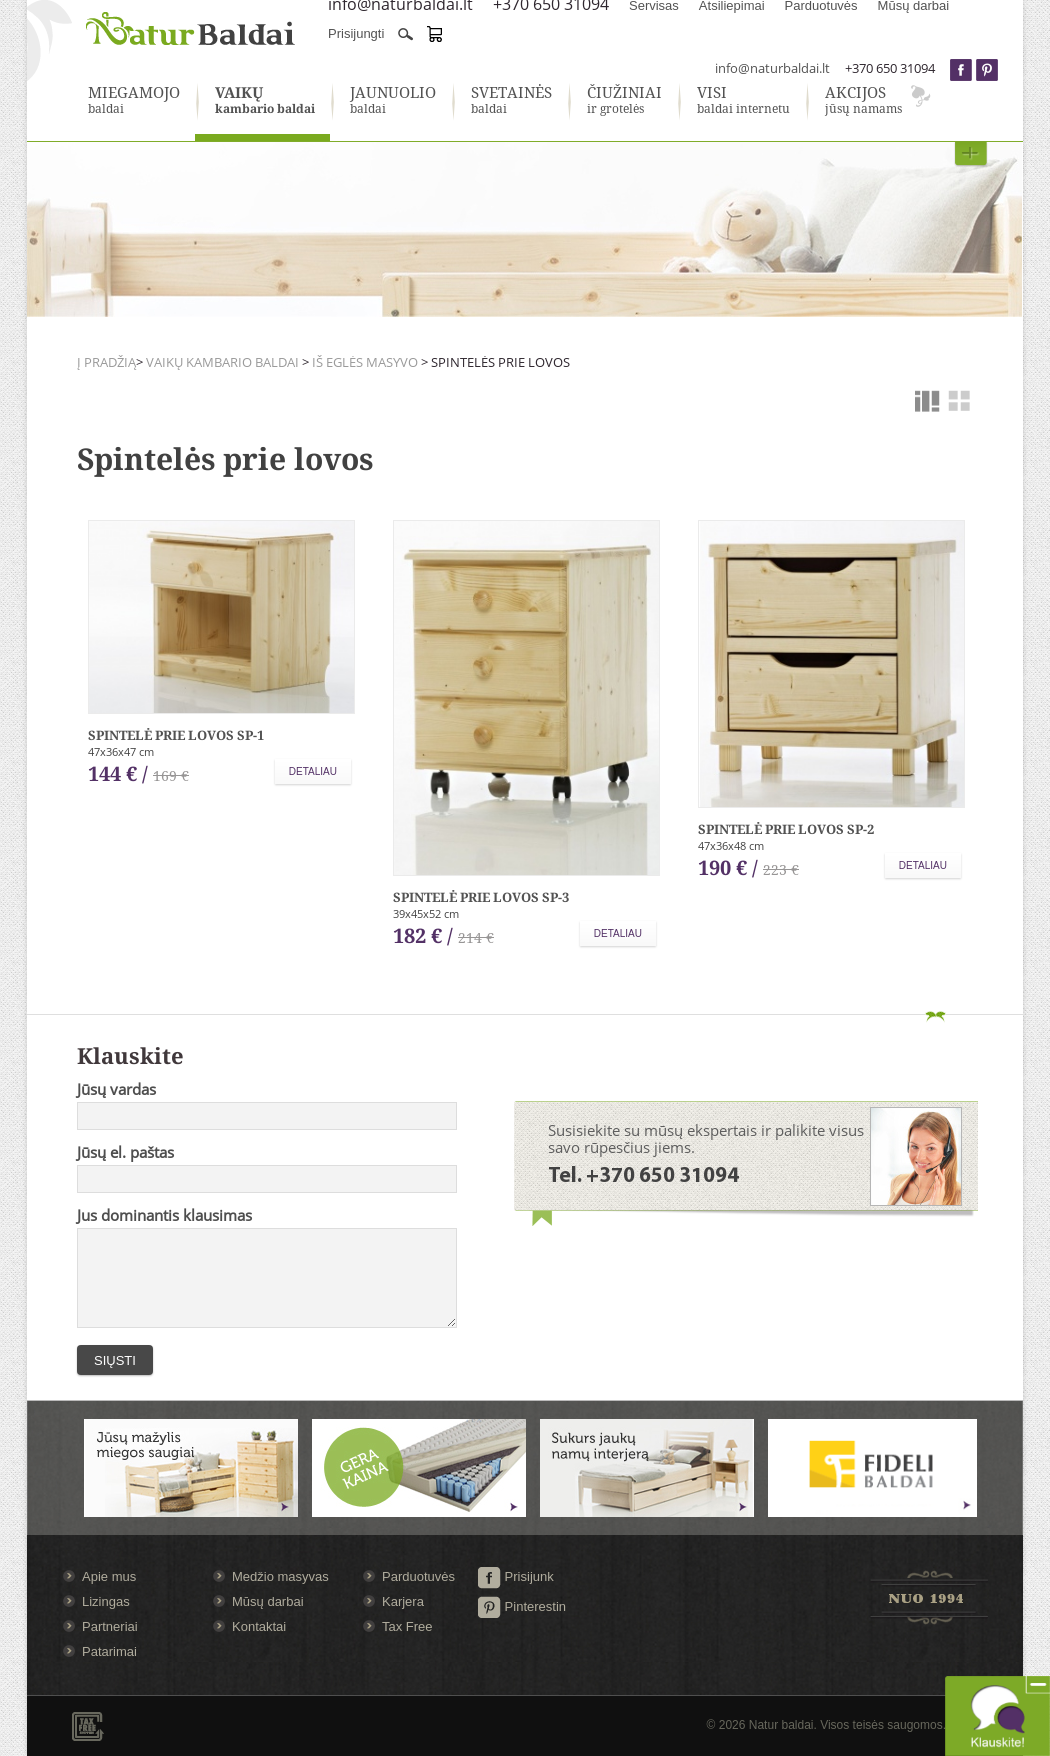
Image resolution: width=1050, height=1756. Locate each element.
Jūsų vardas (116, 1089)
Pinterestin (521, 1606)
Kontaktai (259, 1626)
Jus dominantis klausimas (164, 1215)
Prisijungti (356, 33)
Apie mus (109, 1576)
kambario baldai (265, 101)
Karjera (403, 1601)
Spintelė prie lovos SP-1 (176, 735)
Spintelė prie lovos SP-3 (481, 897)
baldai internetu (743, 101)
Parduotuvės (418, 1576)
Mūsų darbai (268, 1601)
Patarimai (109, 1651)
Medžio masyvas (280, 1576)
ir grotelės (624, 101)
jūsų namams (863, 101)
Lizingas (106, 1601)
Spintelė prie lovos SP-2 (786, 829)
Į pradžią (106, 362)
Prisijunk (515, 1576)
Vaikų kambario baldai (222, 362)
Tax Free (407, 1626)
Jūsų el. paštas (125, 1152)
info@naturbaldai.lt (772, 68)
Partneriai (110, 1626)
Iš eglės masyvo (365, 362)
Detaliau (313, 771)
